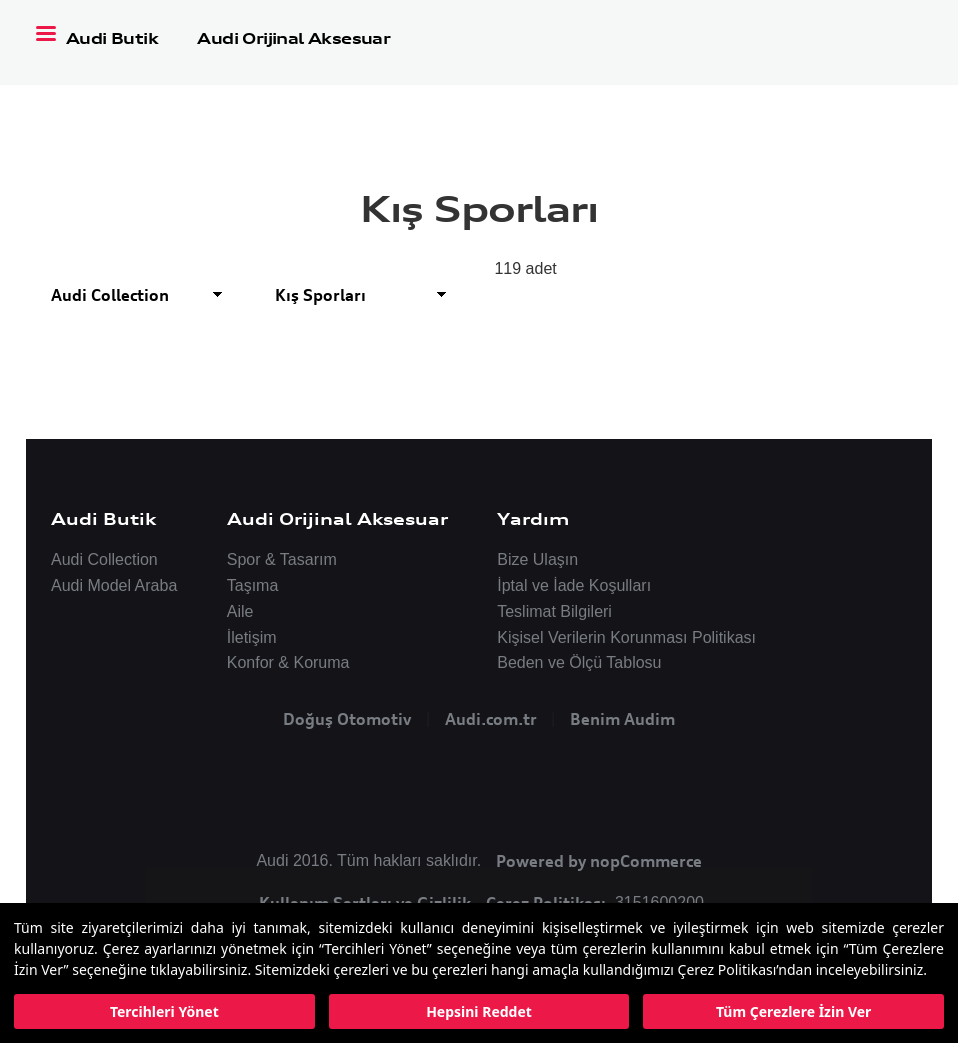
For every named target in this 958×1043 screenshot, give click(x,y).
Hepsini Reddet (479, 1011)
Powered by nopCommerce (599, 861)
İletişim (252, 637)
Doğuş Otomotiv (347, 719)
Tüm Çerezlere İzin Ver (793, 1011)
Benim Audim (622, 719)
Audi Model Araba (114, 585)
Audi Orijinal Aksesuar (293, 38)
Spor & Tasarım (282, 559)
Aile (240, 611)
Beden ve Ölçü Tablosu (579, 662)
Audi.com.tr (491, 719)
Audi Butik (114, 38)
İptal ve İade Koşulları (574, 585)
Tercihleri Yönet (164, 1011)
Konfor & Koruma (288, 662)
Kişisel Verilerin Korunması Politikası (626, 637)
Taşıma (253, 585)
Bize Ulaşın (537, 559)
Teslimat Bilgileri (554, 611)
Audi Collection (104, 559)
